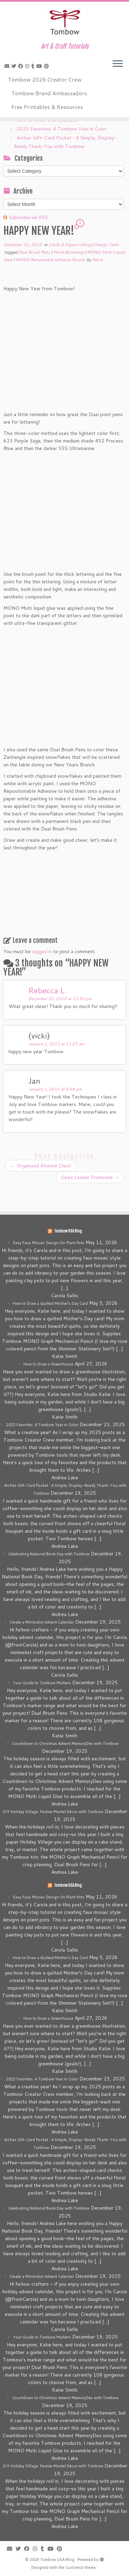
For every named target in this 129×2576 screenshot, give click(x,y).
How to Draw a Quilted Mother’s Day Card (50, 1303)
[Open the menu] (117, 64)
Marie (97, 260)
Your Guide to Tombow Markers (42, 1683)
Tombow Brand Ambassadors (49, 93)
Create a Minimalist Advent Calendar (42, 1622)
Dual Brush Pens (35, 252)
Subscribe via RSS (28, 217)
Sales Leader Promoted (90, 1177)
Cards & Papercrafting (70, 244)
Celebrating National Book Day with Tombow (48, 1554)
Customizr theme (80, 2567)
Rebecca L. (47, 990)
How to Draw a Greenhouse (48, 1364)
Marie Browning (69, 252)
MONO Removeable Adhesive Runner (51, 260)
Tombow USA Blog (68, 1231)
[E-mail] (7, 66)
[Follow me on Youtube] (40, 66)
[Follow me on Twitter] (14, 66)
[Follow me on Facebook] (21, 66)
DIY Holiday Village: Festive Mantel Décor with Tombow (53, 1811)
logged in (42, 951)
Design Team (107, 244)
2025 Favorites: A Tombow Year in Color (62, 128)
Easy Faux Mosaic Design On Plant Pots (48, 1243)
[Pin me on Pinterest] (47, 66)
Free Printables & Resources (47, 107)
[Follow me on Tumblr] (33, 66)
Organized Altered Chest (40, 1165)
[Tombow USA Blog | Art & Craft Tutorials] (64, 22)
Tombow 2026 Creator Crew (45, 79)
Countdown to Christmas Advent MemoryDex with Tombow (65, 1743)
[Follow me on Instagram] (28, 66)
